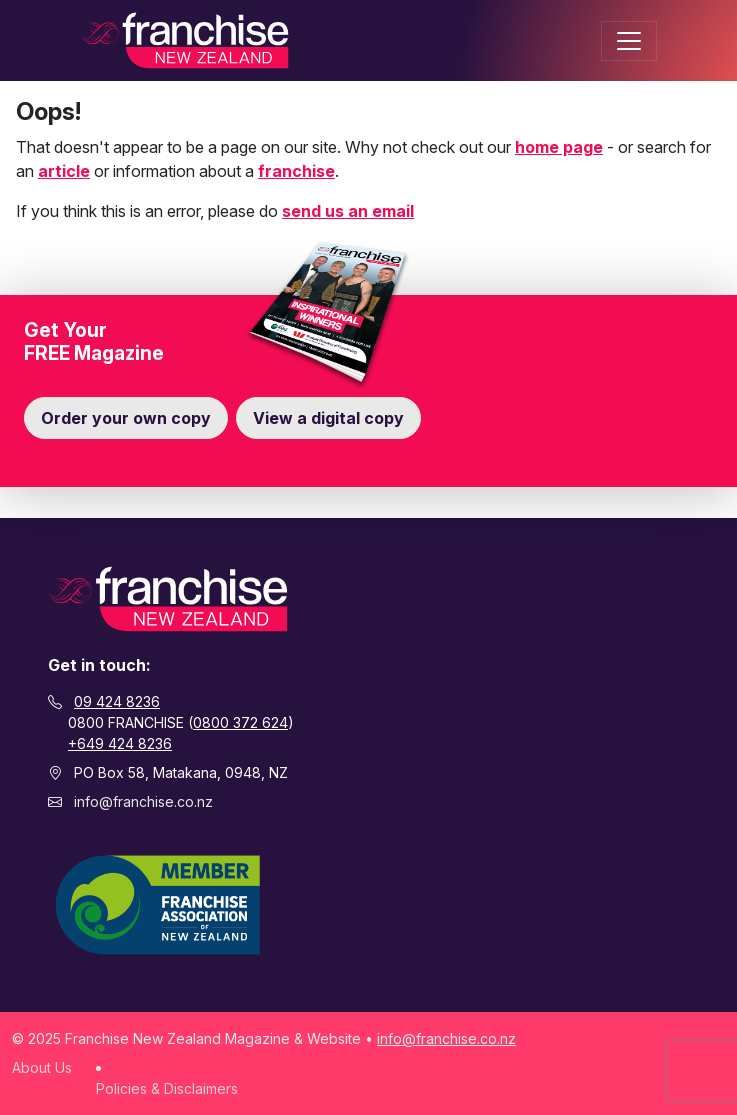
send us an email (348, 211)
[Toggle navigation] (629, 41)
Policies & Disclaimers (167, 1088)
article (64, 171)
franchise (296, 171)
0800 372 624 (240, 722)
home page (559, 147)
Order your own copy (126, 418)
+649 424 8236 (120, 743)
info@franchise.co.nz (143, 801)
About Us (42, 1067)
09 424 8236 (117, 701)
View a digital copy (328, 418)
